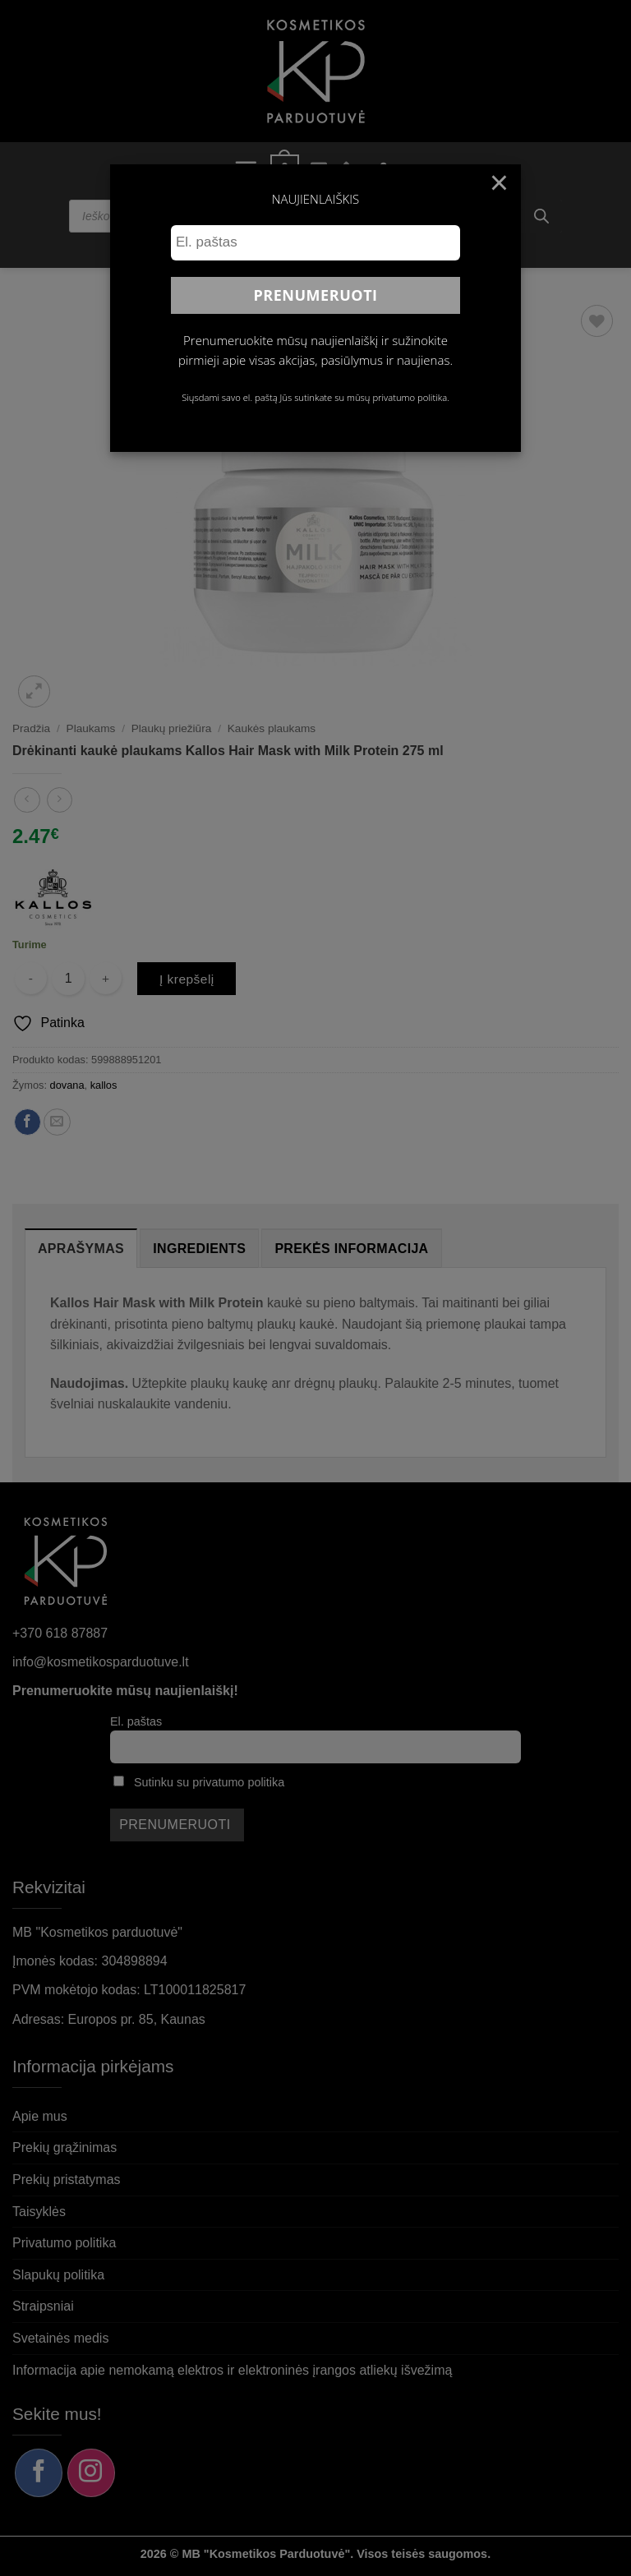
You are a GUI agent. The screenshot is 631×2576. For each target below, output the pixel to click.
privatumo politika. (410, 397)
